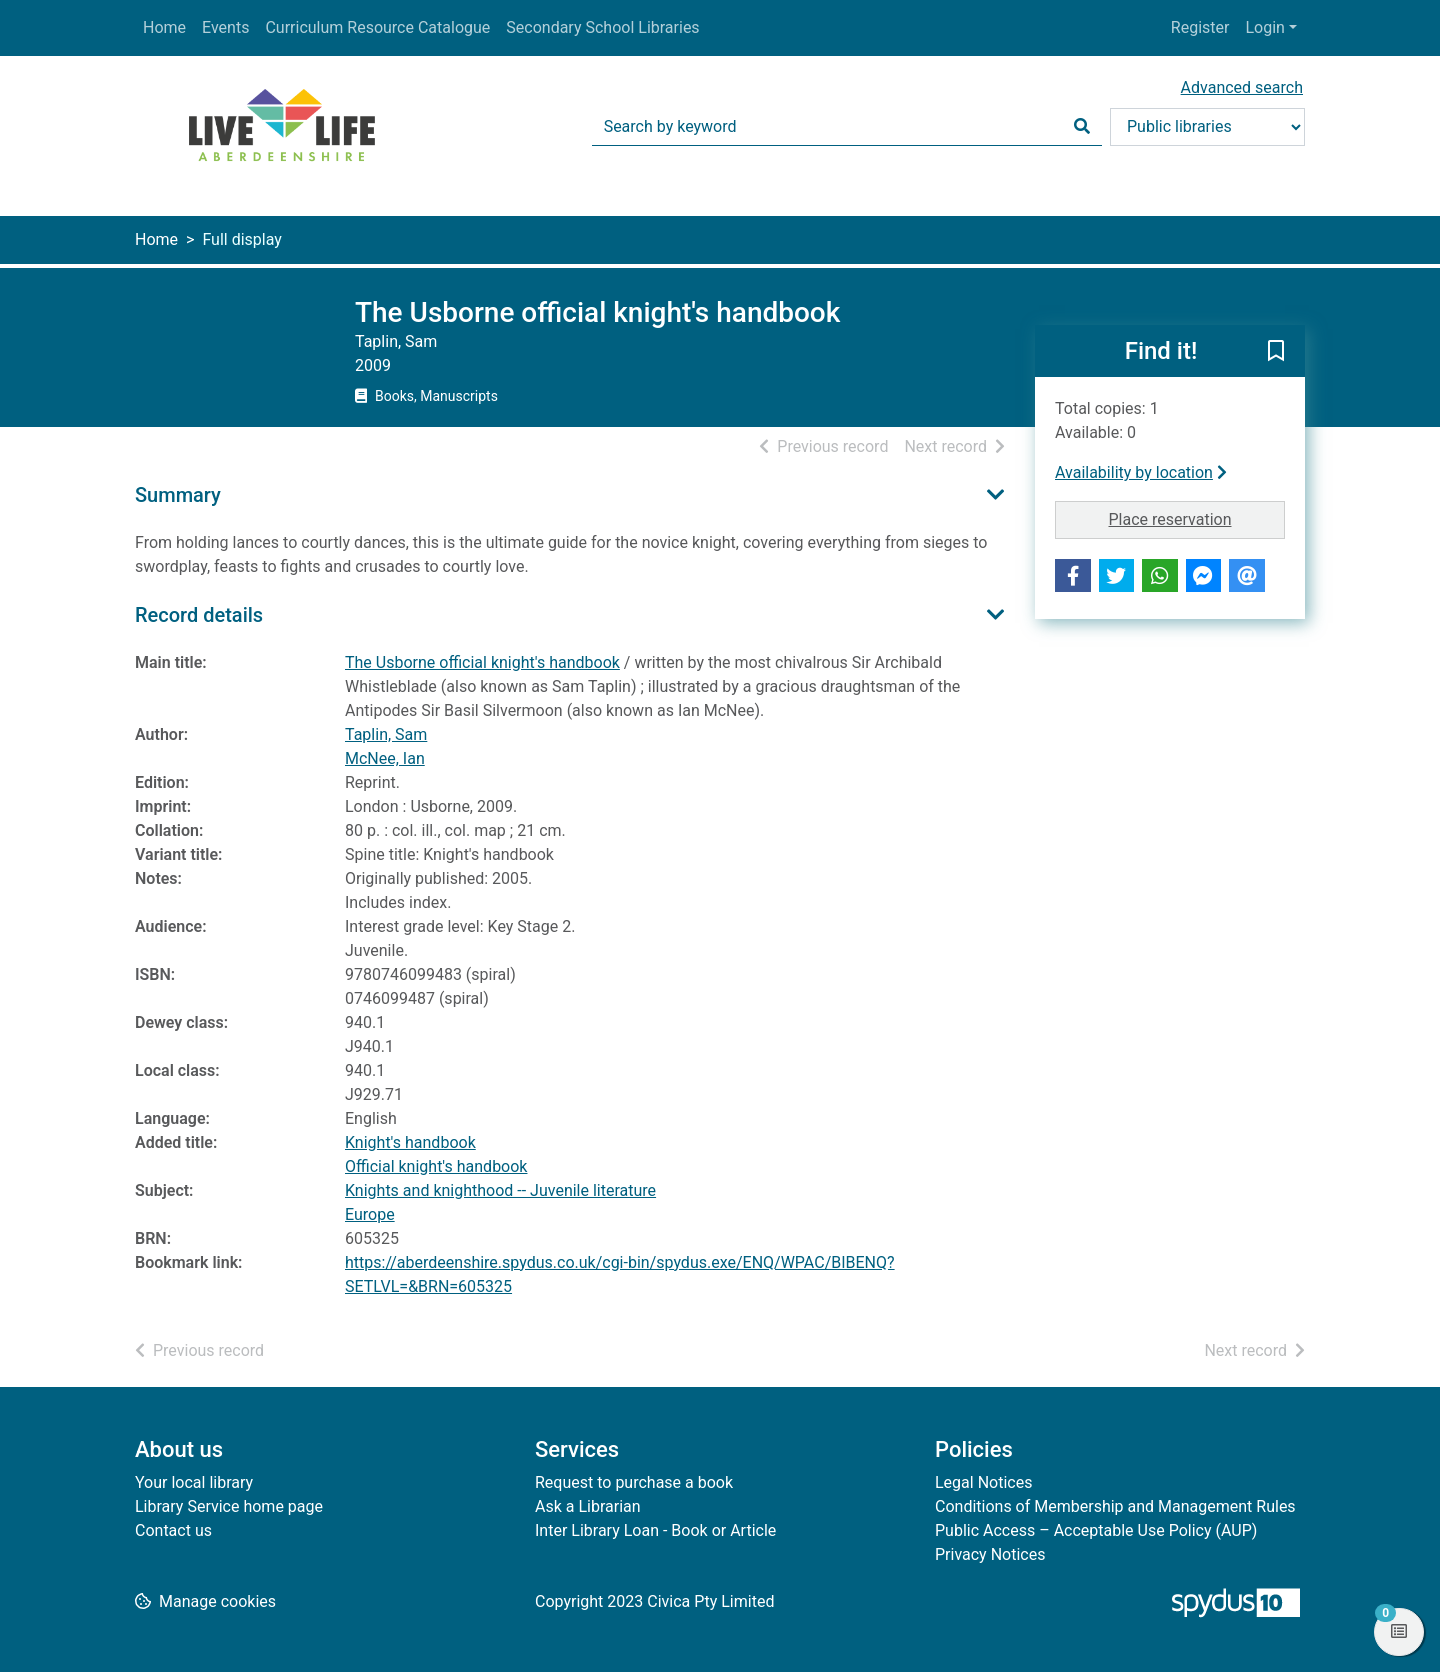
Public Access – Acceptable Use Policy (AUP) (1096, 1530)
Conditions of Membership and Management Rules (1115, 1506)
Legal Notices (983, 1482)
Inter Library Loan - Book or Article (655, 1530)
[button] (1276, 352)
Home (164, 27)
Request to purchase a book (634, 1482)
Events (225, 27)
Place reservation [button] (1197, 518)
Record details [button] (199, 615)
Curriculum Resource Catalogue (377, 27)
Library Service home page (229, 1506)
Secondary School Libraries (602, 27)
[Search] (1082, 127)
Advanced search (1242, 87)
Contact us (173, 1530)
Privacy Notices (990, 1554)
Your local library (194, 1482)
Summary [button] (178, 495)
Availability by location (1141, 472)
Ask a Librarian (588, 1506)
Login (1264, 27)
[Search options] (1207, 127)
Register (1200, 27)
